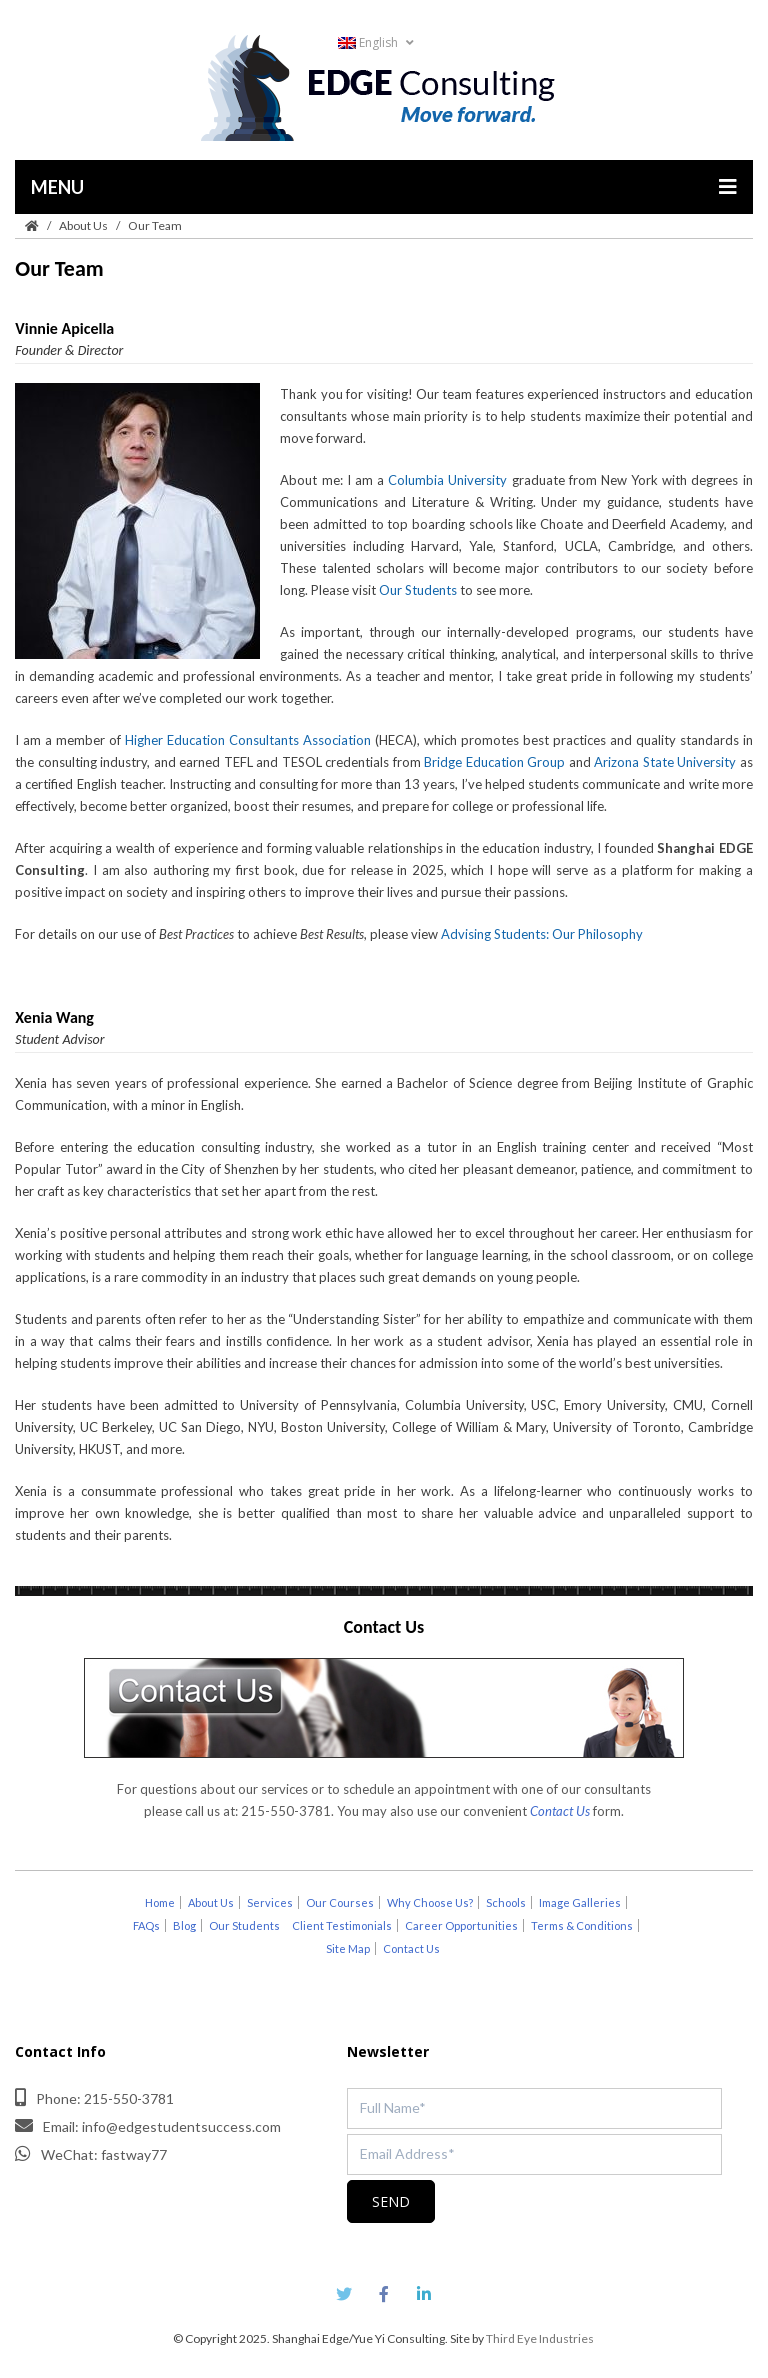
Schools (506, 1902)
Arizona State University (665, 762)
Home (160, 1902)
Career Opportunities (461, 1925)
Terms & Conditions (582, 1925)
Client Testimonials (342, 1925)
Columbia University (447, 480)
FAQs (146, 1925)
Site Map (348, 1948)
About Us (83, 225)
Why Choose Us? (430, 1902)
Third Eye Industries (540, 2338)
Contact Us (411, 1948)
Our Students (418, 590)
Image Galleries (580, 1902)
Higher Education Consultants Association (248, 740)
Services (270, 1902)
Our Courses (340, 1902)
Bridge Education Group (494, 762)
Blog (184, 1925)
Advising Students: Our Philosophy (542, 934)
